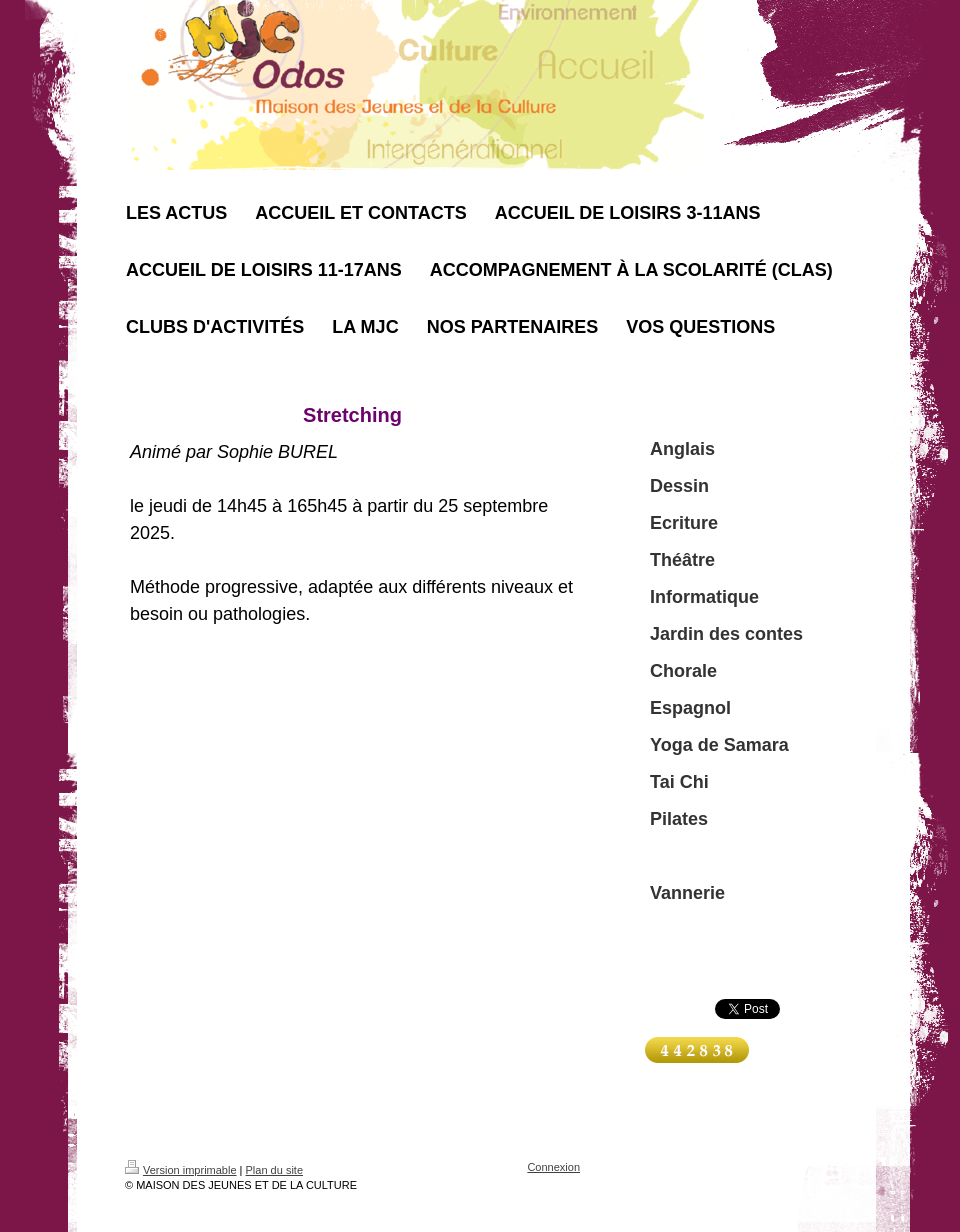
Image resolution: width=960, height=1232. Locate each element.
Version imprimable (181, 1170)
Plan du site (274, 1170)
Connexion (553, 1167)
